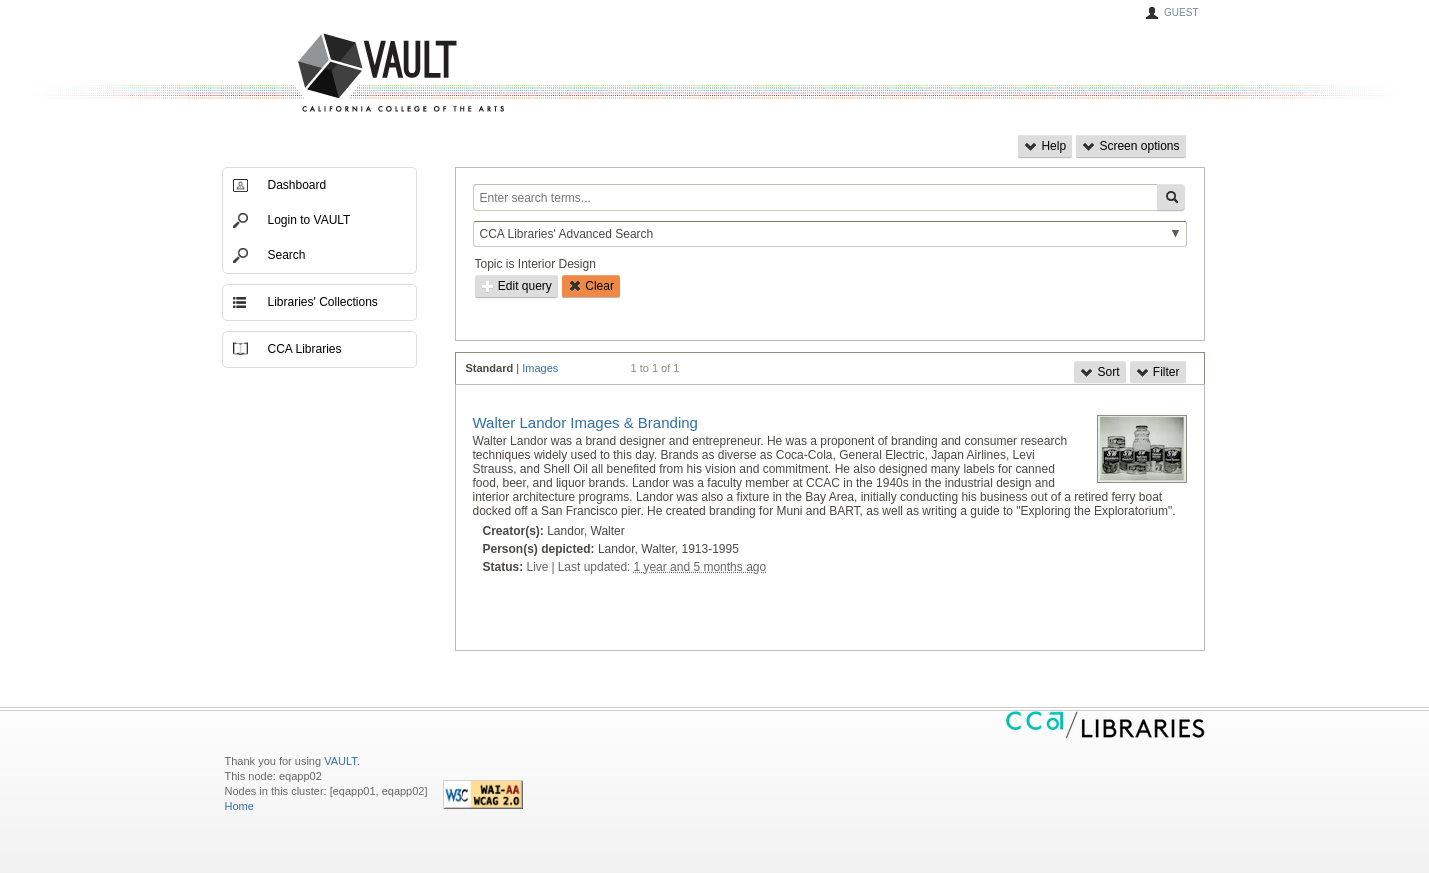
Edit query (516, 286)
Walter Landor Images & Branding (585, 422)
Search (287, 255)
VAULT (325, 73)
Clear (591, 286)
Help (1045, 146)
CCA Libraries (305, 349)
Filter (1158, 372)
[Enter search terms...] (815, 197)
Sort (1099, 372)
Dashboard (297, 185)
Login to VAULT (309, 220)
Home (239, 806)
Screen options (1130, 146)
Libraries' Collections (323, 302)
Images (540, 368)
